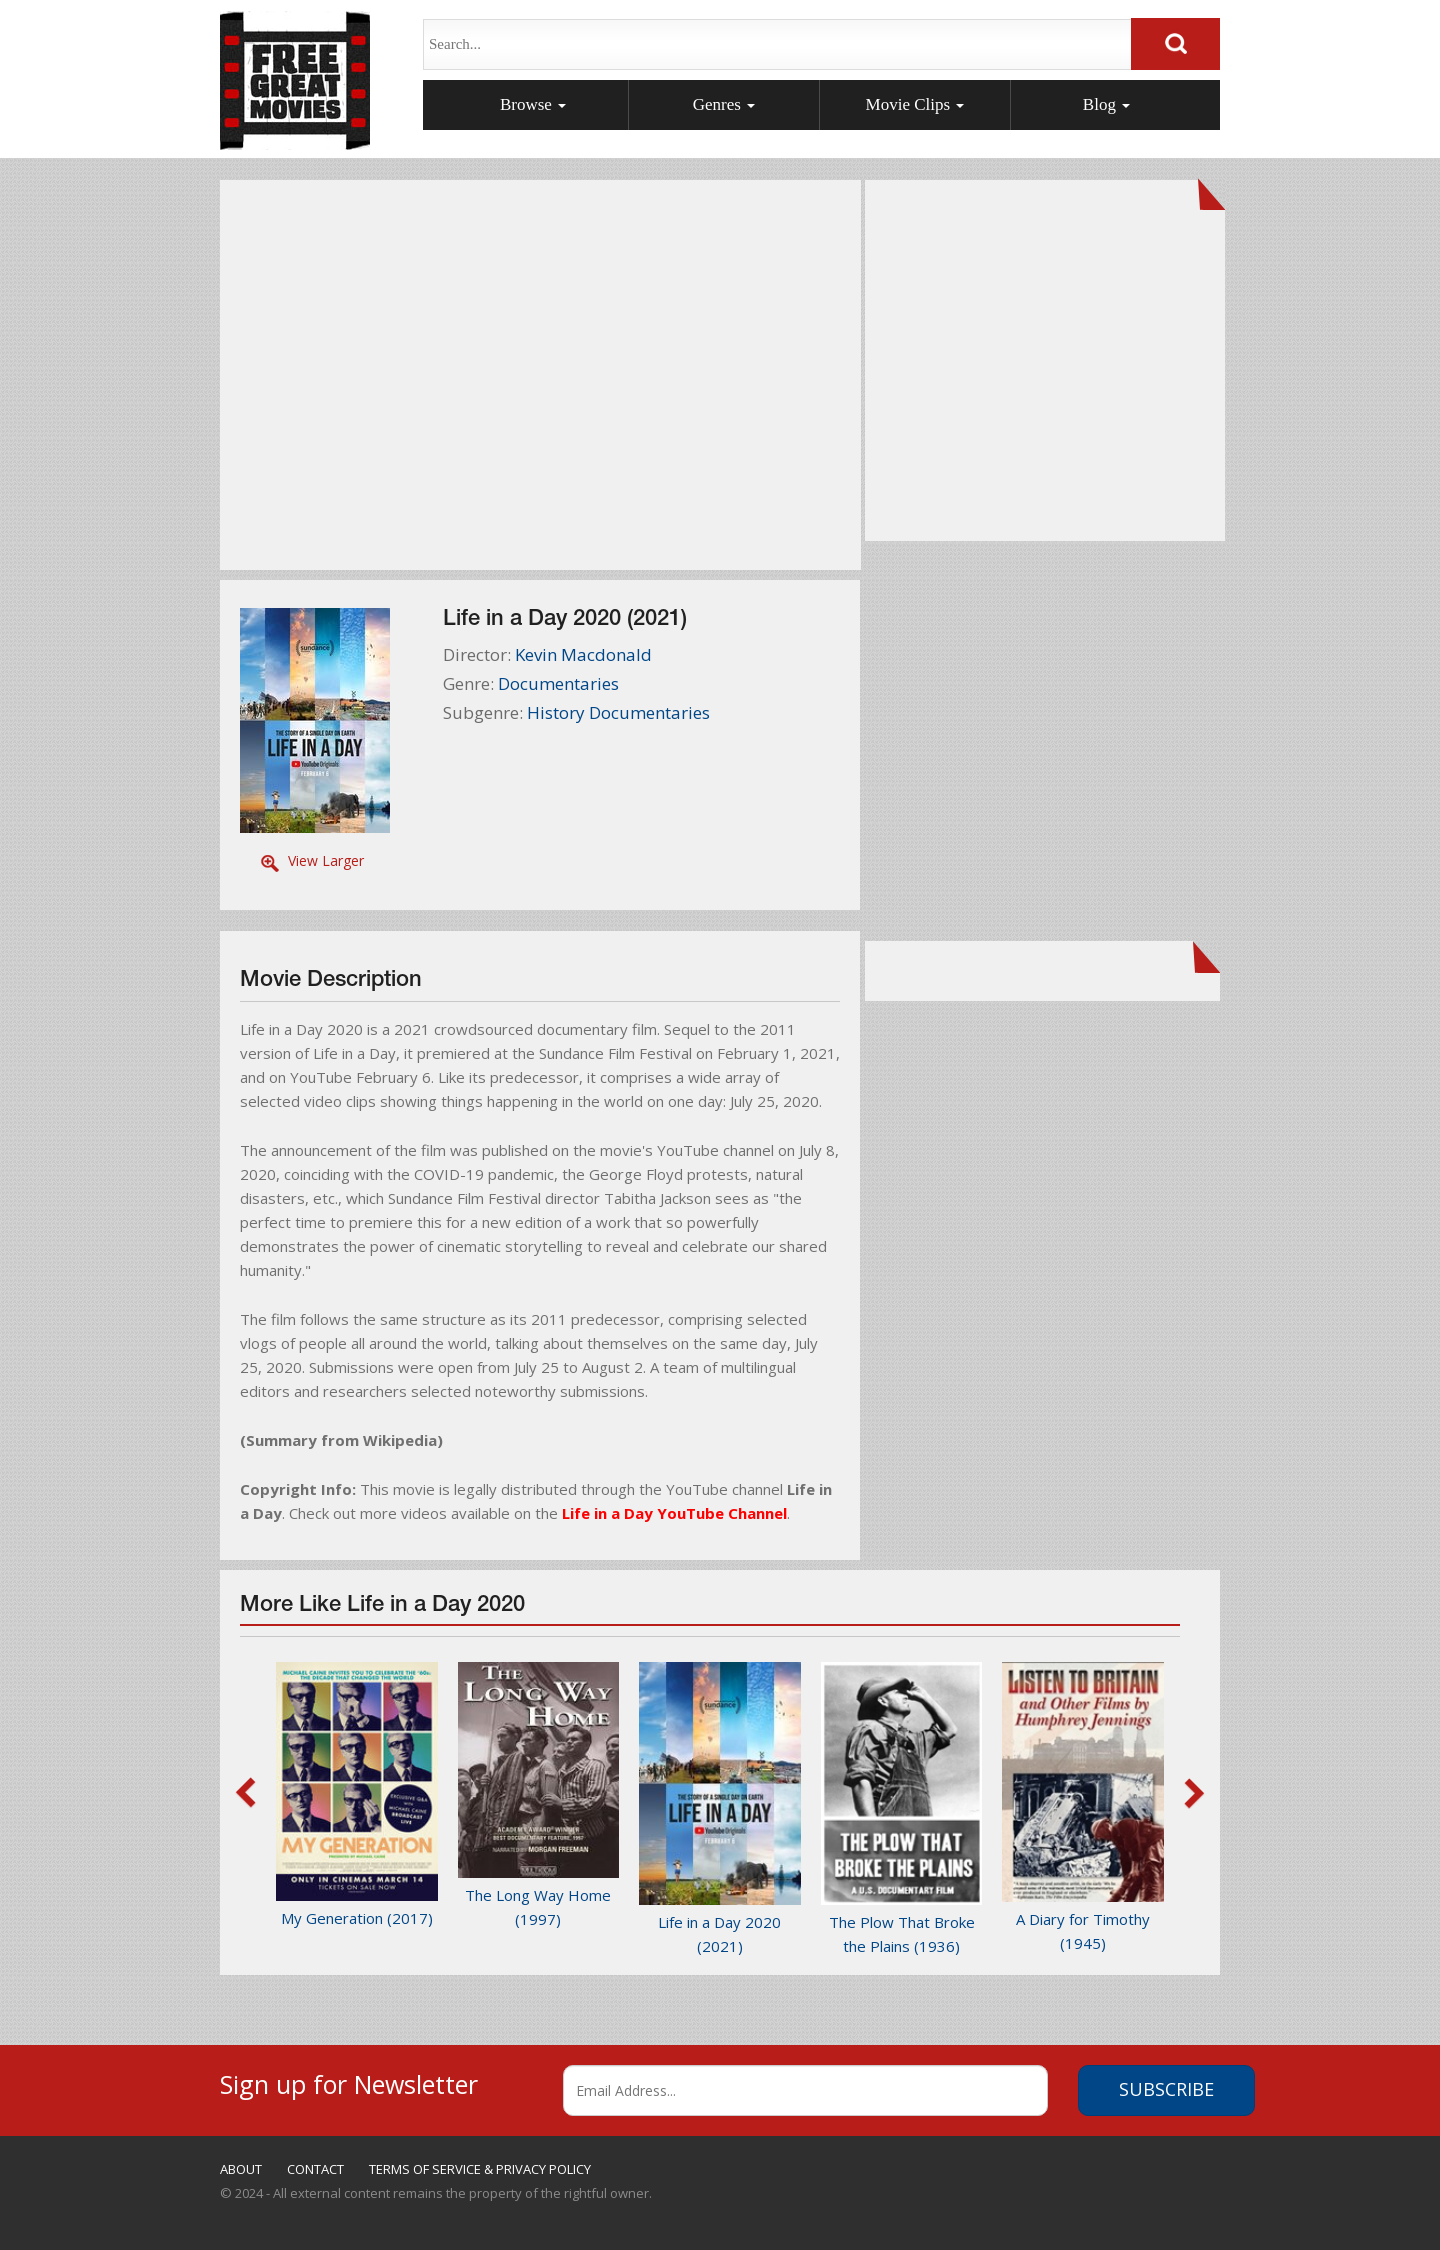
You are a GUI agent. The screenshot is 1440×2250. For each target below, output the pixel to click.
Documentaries (558, 683)
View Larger (326, 860)
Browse (533, 104)
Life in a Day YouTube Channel (674, 1513)
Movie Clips (915, 104)
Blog (1106, 104)
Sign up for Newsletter (349, 2081)
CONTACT (315, 2169)
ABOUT (241, 2169)
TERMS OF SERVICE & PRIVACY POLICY (480, 2169)
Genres (724, 104)
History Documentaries (618, 712)
